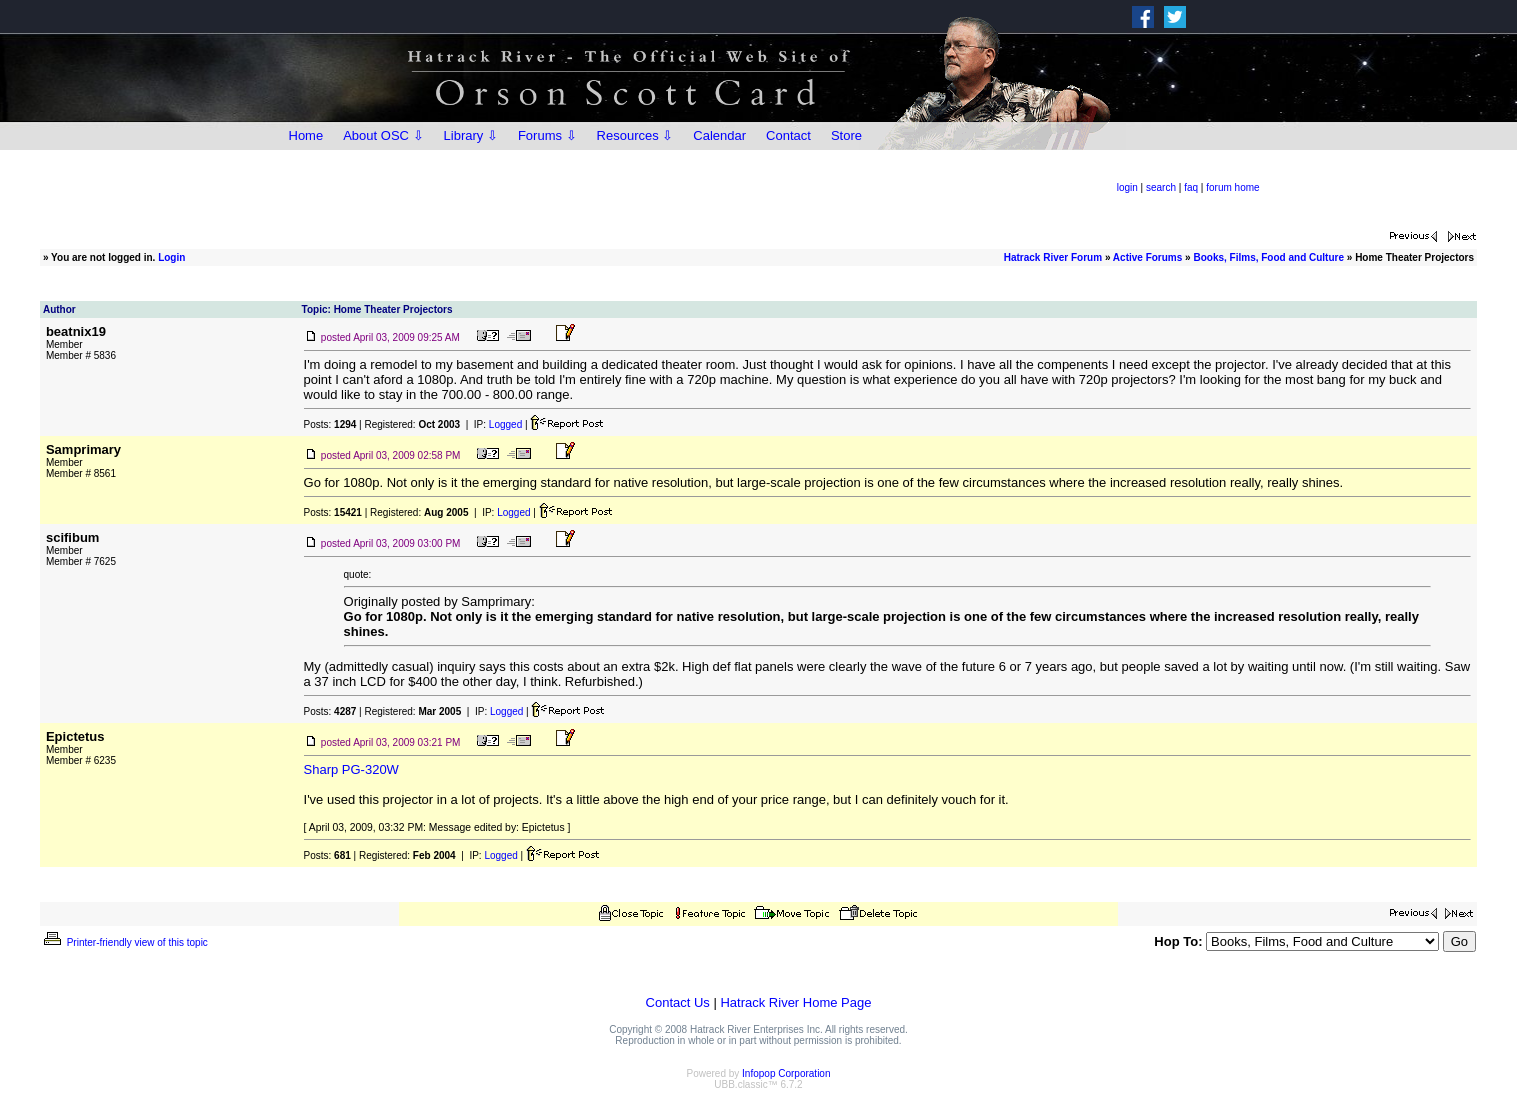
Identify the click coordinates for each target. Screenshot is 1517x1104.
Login (171, 257)
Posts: (330, 424)
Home (306, 135)
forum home (1232, 187)
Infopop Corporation (786, 1073)
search (1161, 187)
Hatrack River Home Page (795, 1002)
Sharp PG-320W (351, 769)
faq (1191, 187)
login (1127, 187)
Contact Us (678, 1002)
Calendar (719, 135)
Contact (788, 135)
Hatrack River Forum (1053, 257)
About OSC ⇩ (383, 135)
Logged (505, 424)
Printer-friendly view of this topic (124, 942)
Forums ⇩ (547, 135)
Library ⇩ (471, 135)
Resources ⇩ (635, 135)
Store (846, 135)
